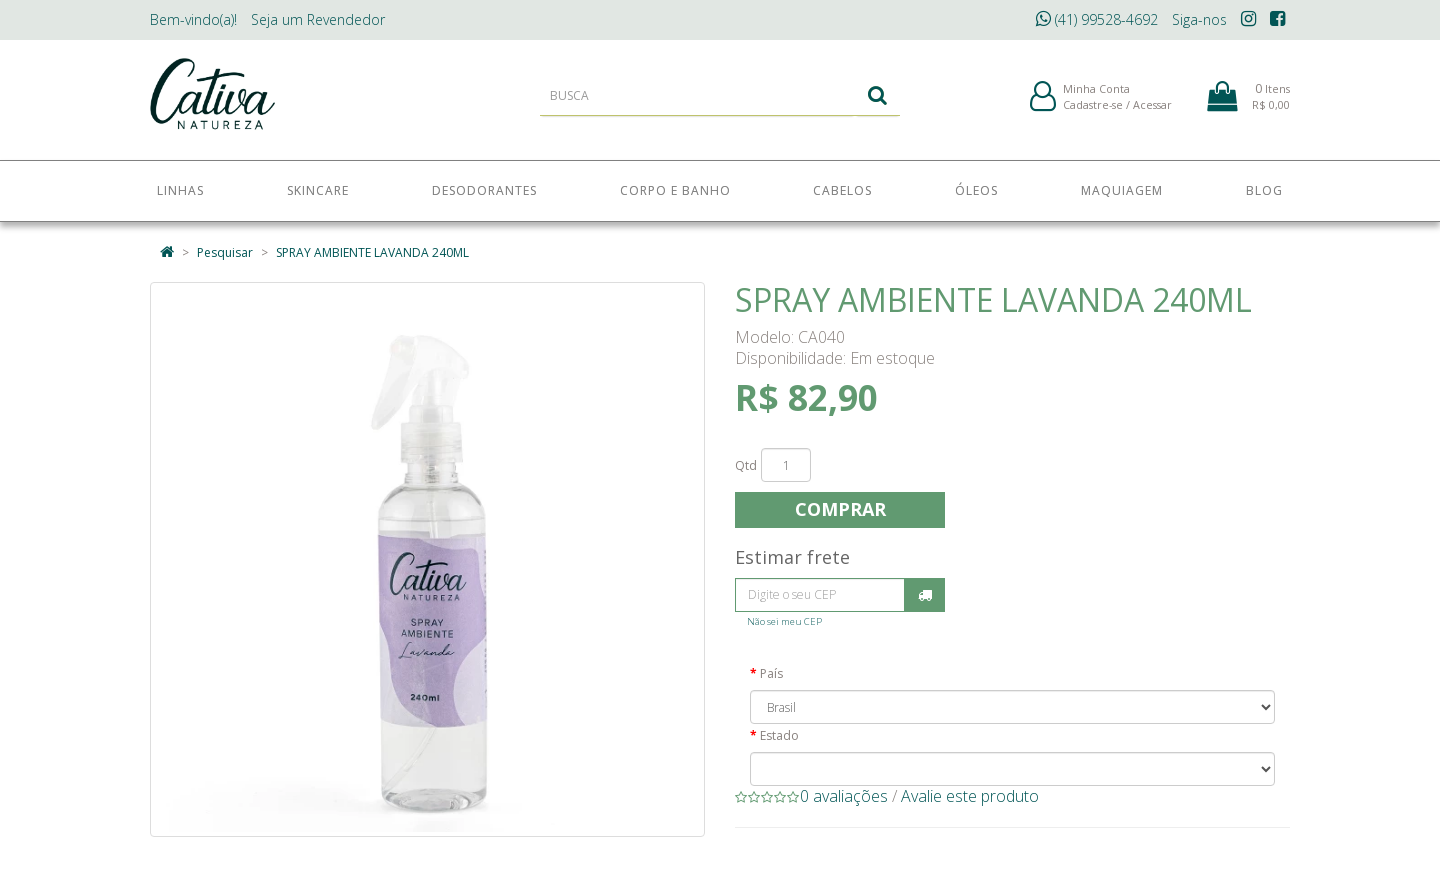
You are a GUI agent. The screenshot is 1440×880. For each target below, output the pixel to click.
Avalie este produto (970, 796)
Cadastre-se (1093, 108)
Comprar (840, 509)
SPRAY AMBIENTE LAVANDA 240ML (372, 252)
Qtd (746, 465)
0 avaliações (844, 796)
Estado (779, 735)
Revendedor (318, 19)
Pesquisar (225, 252)
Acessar (1152, 108)
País (771, 673)
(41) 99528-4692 (1097, 19)
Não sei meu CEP (784, 621)
